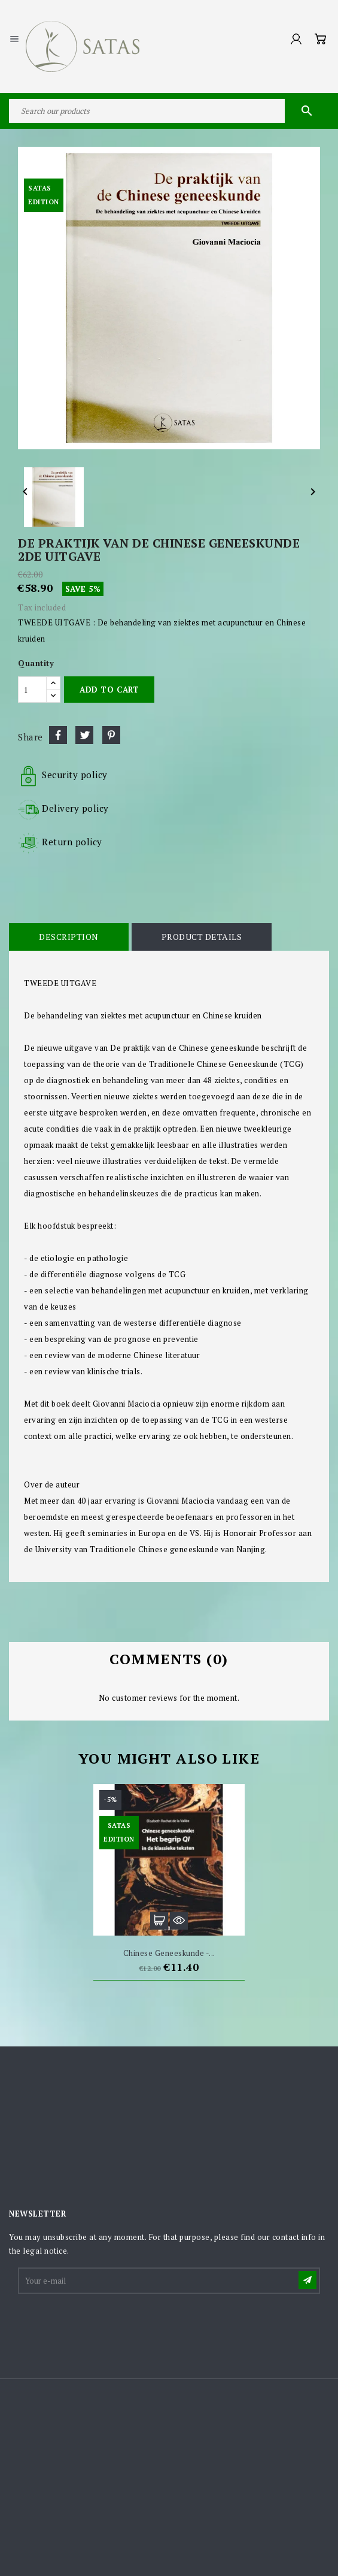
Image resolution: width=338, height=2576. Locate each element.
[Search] (169, 111)
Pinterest (111, 735)
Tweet (84, 735)
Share (58, 735)
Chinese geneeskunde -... (169, 1953)
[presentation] (110, 2325)
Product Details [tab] (202, 936)
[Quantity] (32, 689)
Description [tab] (69, 936)
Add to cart (109, 689)
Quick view (179, 1921)
